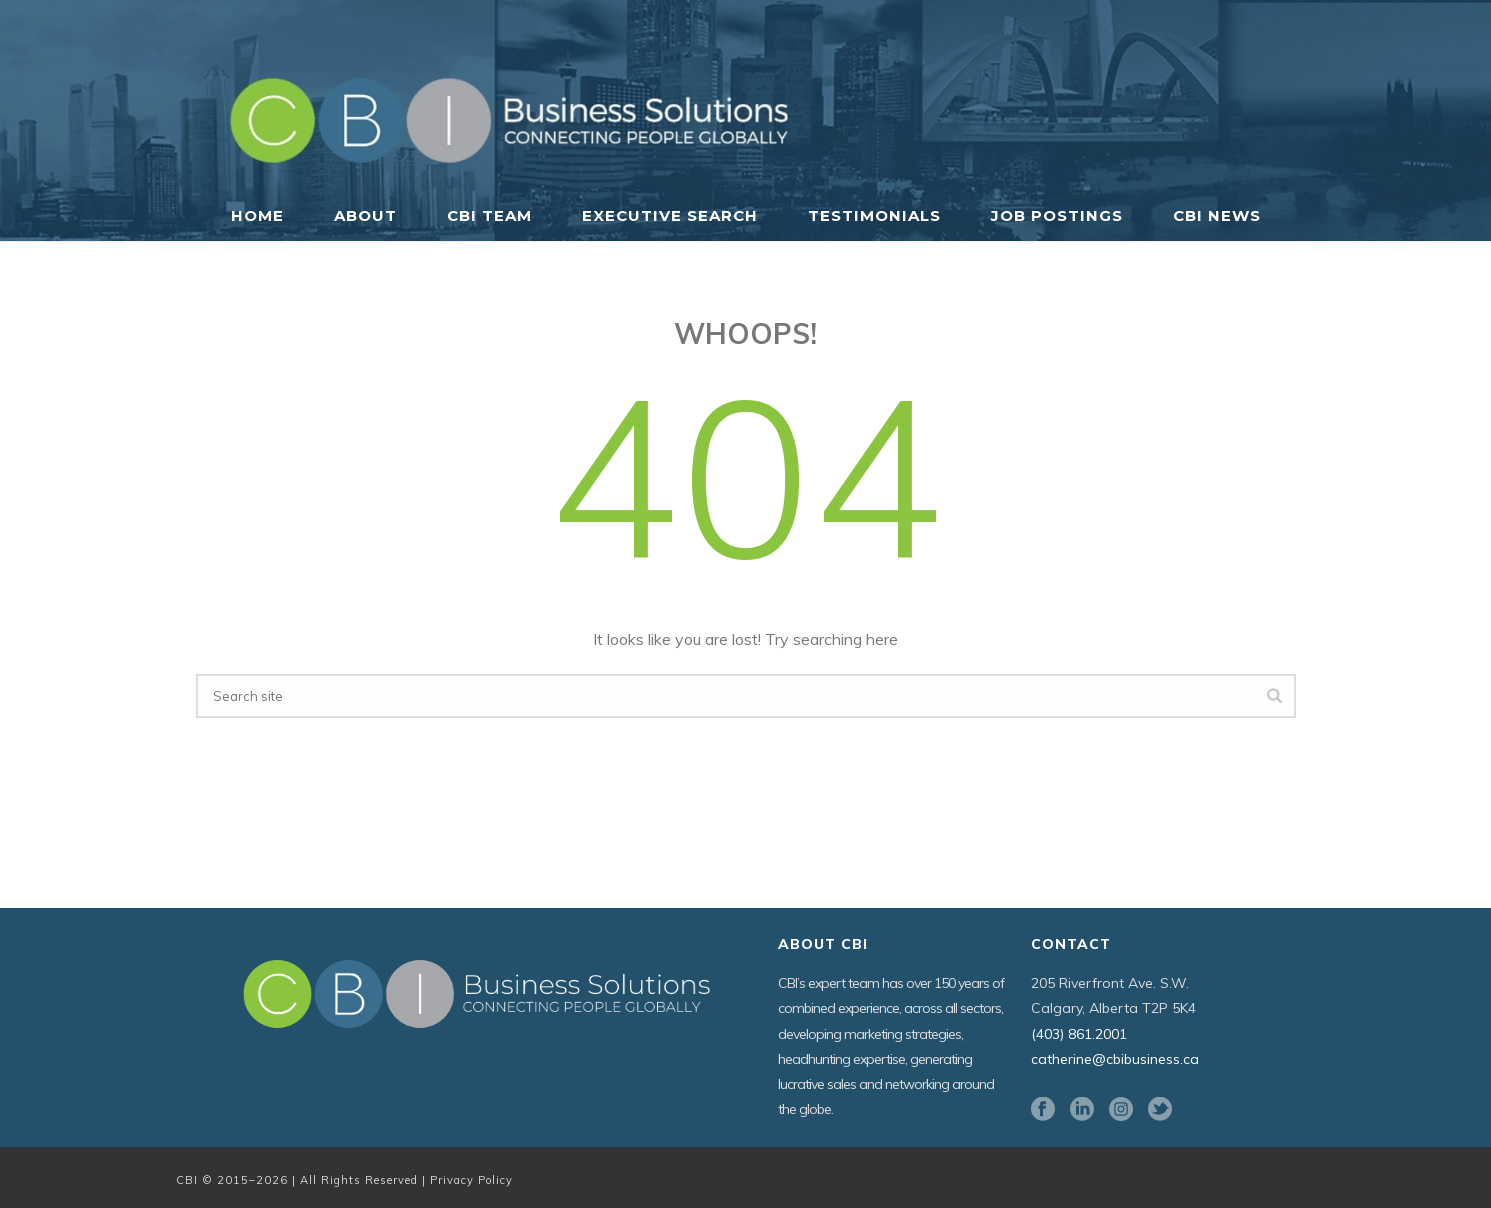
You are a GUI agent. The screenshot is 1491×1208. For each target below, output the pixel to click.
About (365, 215)
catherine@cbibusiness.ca (1115, 1059)
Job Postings (1057, 215)
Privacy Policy (471, 1180)
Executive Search (670, 215)
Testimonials (874, 215)
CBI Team (489, 215)
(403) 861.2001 (1079, 1034)
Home (257, 215)
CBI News (1217, 215)
